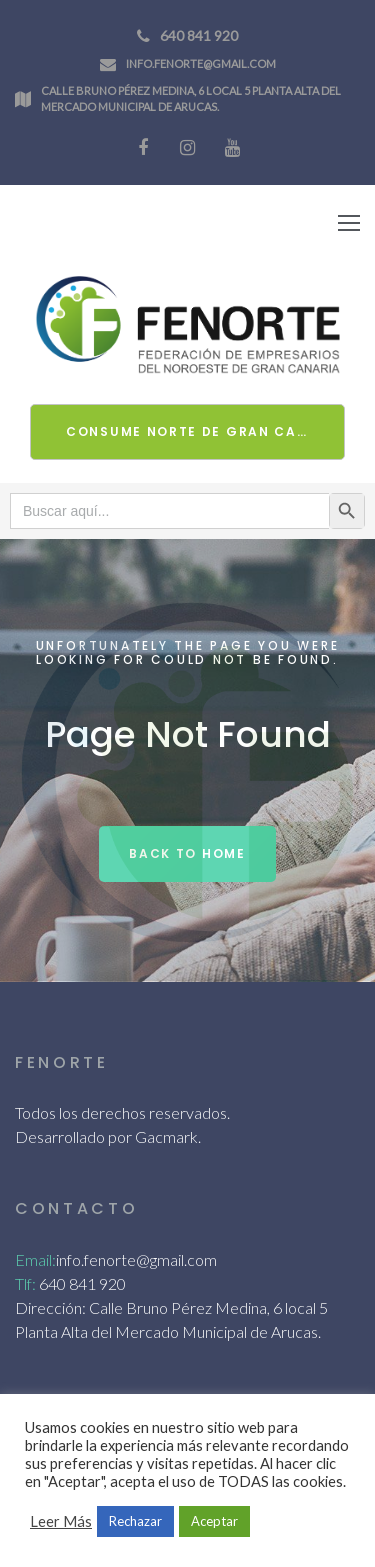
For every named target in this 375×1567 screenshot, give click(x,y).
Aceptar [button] (214, 1521)
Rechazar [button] (135, 1521)
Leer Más (61, 1521)
